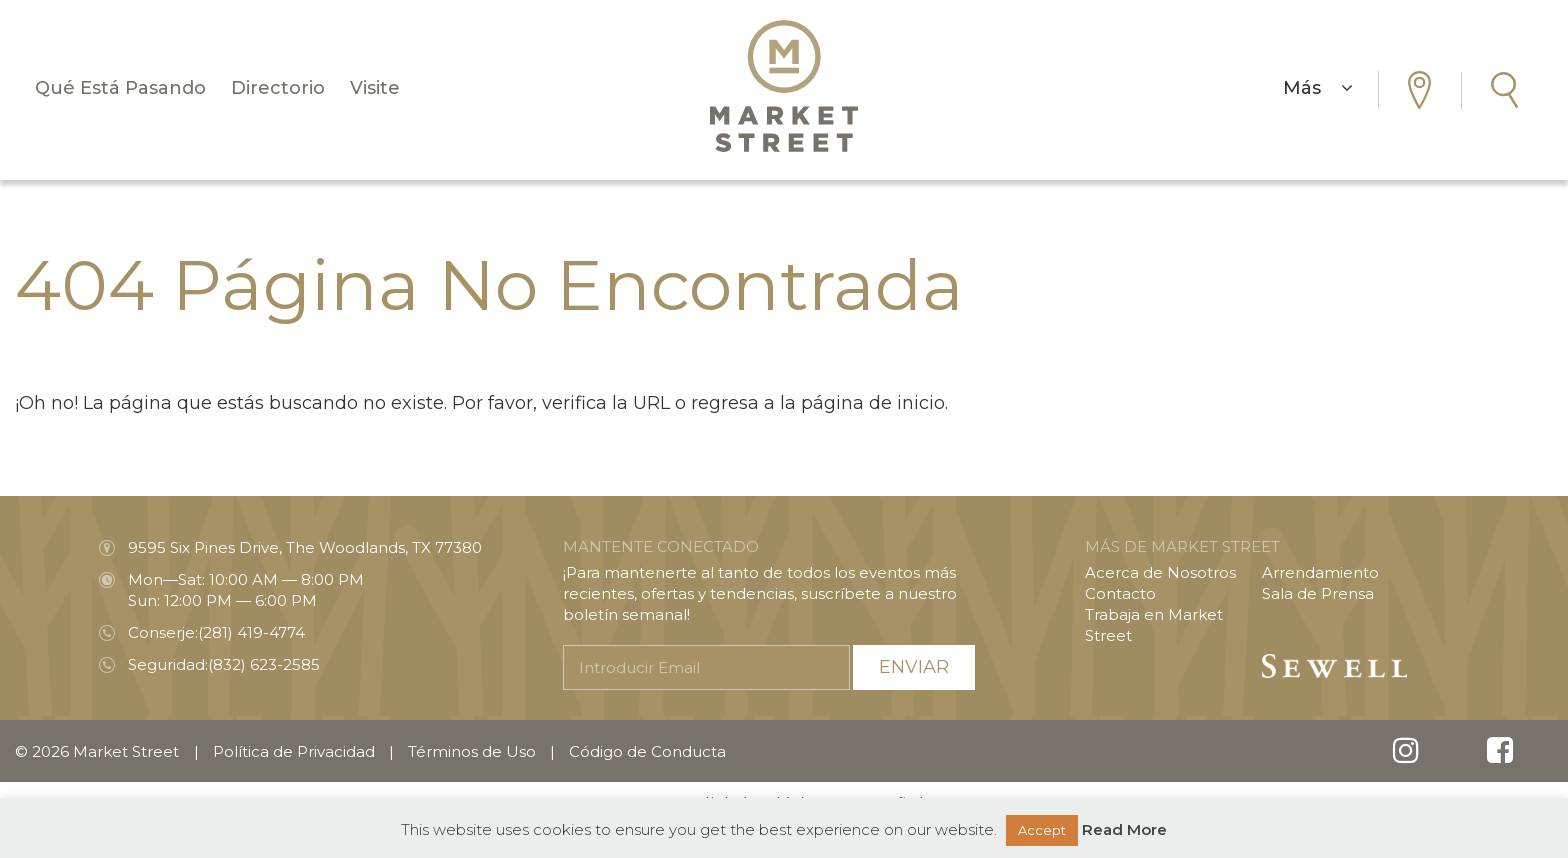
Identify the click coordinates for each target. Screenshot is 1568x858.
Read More (1124, 829)
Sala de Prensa (1318, 593)
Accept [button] (1042, 830)
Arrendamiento (1320, 572)
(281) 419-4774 (251, 632)
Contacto (1120, 593)
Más (1318, 88)
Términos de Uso (472, 751)
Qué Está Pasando (120, 88)
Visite (375, 88)
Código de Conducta (647, 751)
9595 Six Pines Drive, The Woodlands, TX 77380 (305, 547)
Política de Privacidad (294, 751)
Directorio (278, 88)
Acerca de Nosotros (1160, 572)
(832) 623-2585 (264, 664)
